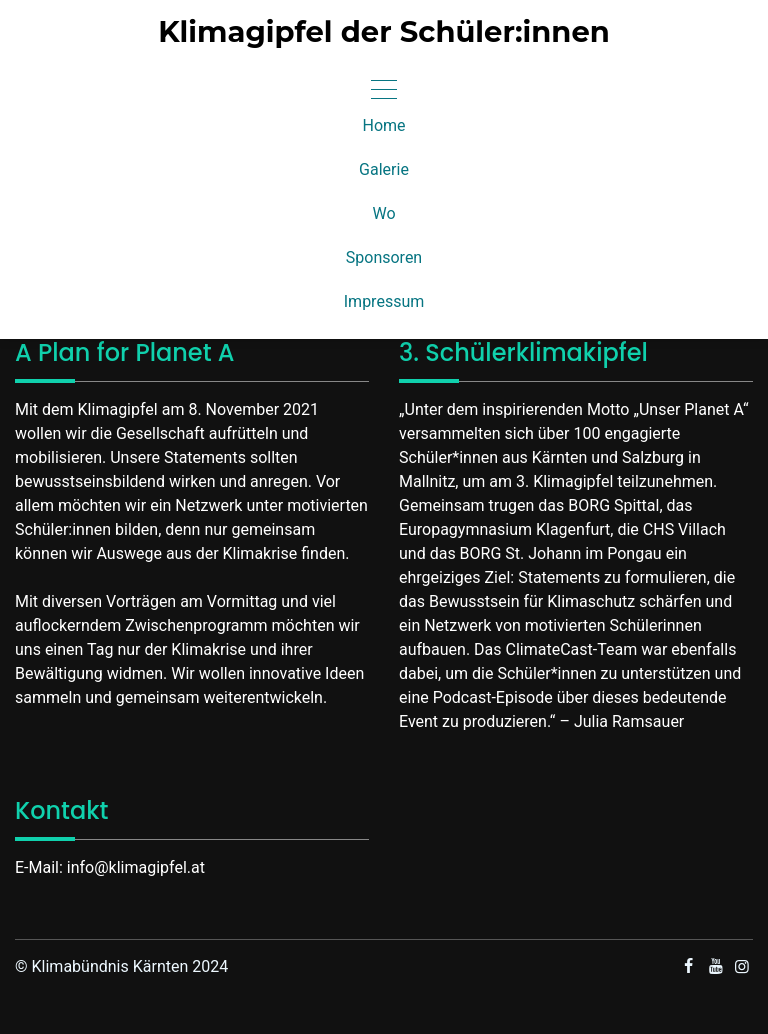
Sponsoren (384, 257)
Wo (383, 213)
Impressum (384, 301)
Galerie (384, 169)
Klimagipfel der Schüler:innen (384, 32)
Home (383, 125)
